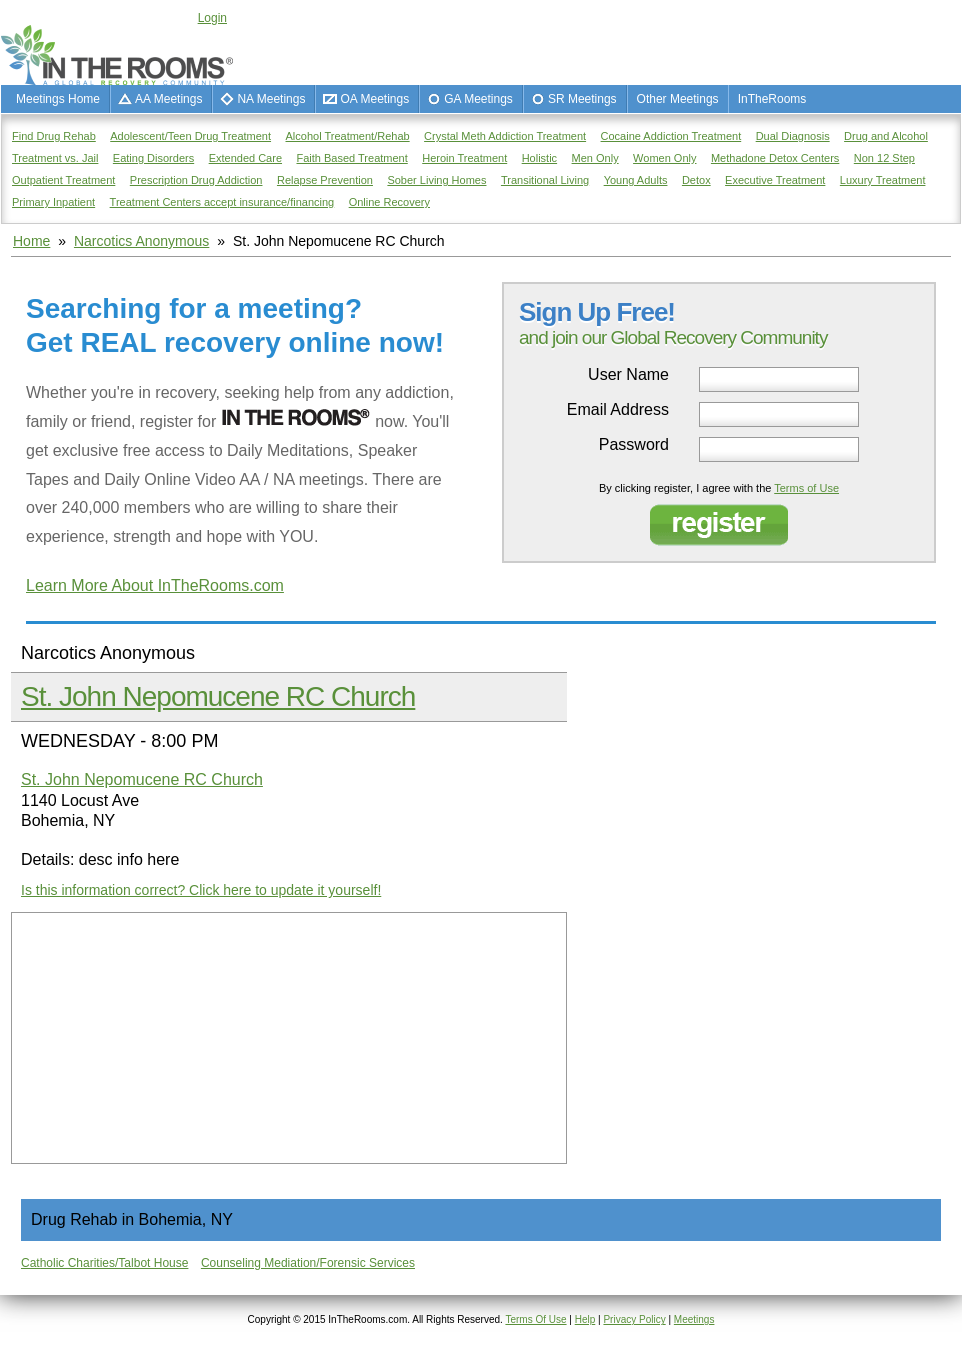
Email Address (618, 410)
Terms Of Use (535, 1319)
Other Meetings (678, 99)
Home (31, 241)
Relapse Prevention (325, 180)
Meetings (694, 1319)
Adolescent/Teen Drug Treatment (190, 136)
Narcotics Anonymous (141, 241)
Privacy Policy (634, 1319)
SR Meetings (582, 99)
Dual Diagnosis (793, 136)
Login (212, 18)
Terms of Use (806, 488)
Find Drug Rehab (54, 136)
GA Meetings (478, 99)
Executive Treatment (775, 180)
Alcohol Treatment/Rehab (348, 136)
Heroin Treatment (464, 158)
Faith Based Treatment (351, 158)
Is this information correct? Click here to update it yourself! (201, 890)
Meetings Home (58, 99)
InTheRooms (772, 99)
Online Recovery (389, 202)
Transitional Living (545, 180)
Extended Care (245, 158)
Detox (696, 180)
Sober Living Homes (436, 180)
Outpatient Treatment (63, 180)
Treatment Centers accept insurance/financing (222, 202)
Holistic (539, 158)
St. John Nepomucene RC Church (218, 696)
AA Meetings (168, 99)
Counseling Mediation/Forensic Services (308, 1263)
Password (634, 445)
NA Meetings (271, 99)
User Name (628, 375)
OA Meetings (374, 99)
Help (585, 1319)
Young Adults (636, 180)
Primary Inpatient (53, 202)
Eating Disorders (153, 158)
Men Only (595, 158)
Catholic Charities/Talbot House (104, 1263)
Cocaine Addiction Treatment (671, 136)
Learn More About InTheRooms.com (155, 585)
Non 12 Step (884, 158)
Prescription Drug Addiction (196, 180)
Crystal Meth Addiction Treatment (505, 136)
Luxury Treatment (883, 180)
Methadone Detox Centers (775, 158)
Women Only (664, 158)
